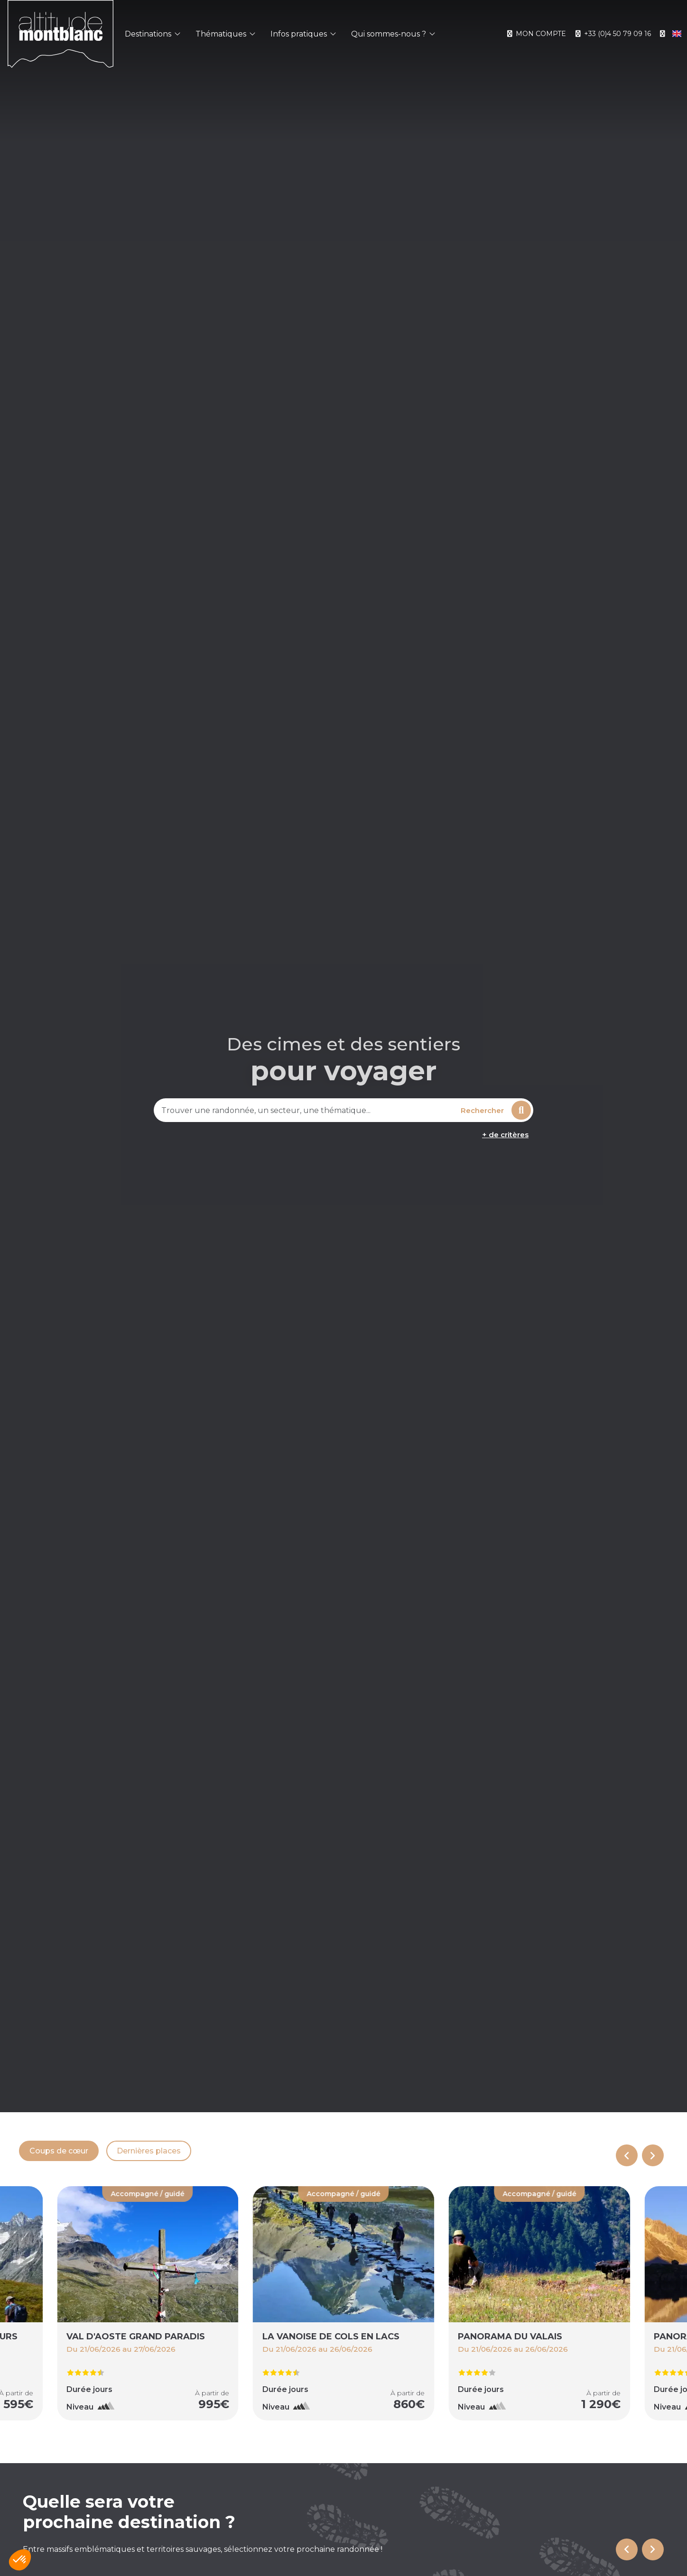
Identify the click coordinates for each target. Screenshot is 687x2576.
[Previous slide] (627, 2155)
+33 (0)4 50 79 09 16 (612, 33)
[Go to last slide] (627, 2549)
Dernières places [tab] (149, 2150)
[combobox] (306, 1110)
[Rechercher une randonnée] (306, 1110)
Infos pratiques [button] (303, 33)
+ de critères (505, 1134)
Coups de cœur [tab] (58, 2150)
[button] (20, 2559)
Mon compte (536, 33)
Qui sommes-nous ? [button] (393, 33)
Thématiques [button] (225, 33)
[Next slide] (653, 2155)
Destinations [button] (152, 33)
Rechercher (496, 1110)
